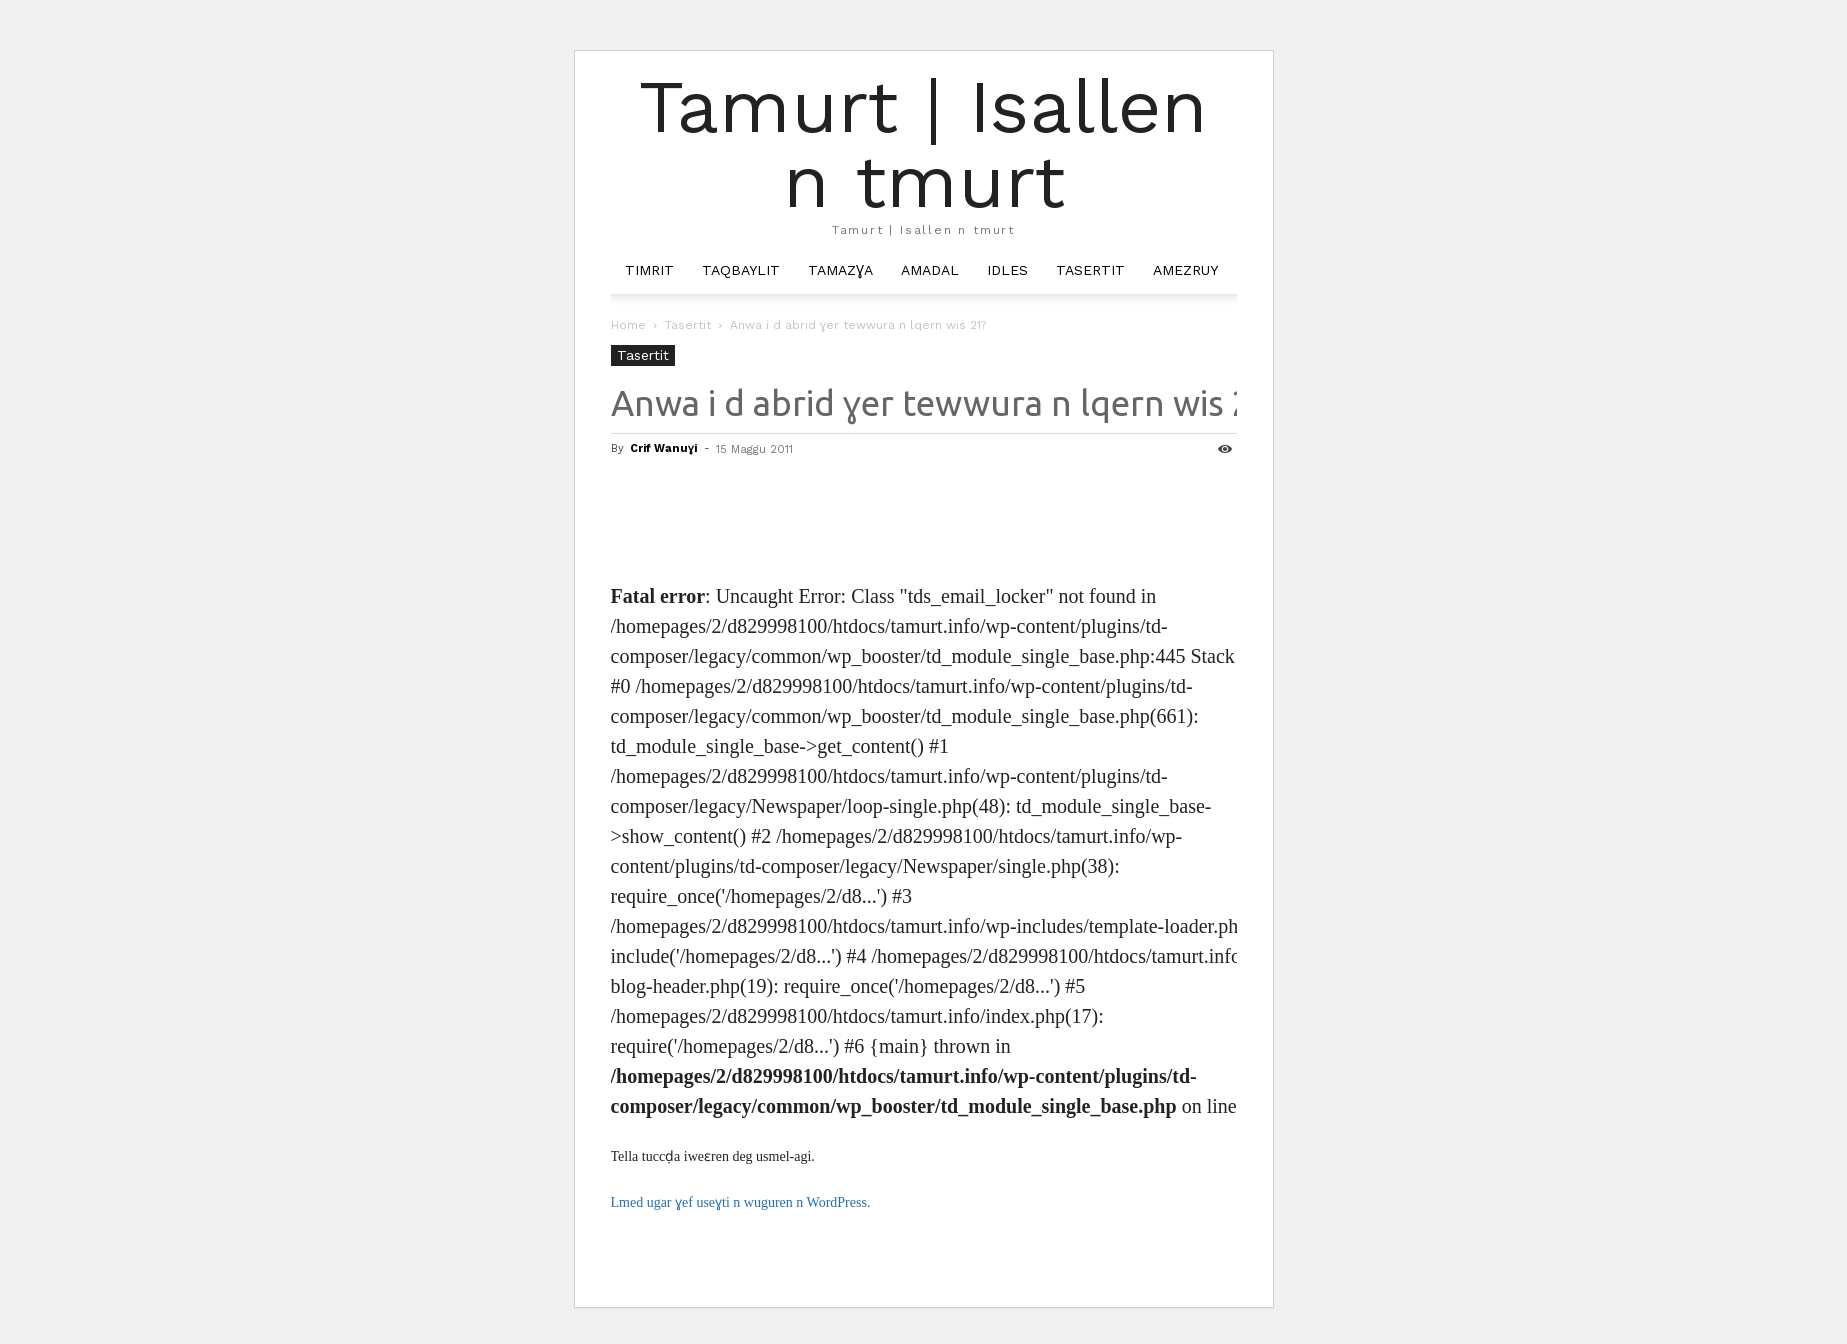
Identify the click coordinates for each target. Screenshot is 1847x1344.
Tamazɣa (840, 270)
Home (628, 325)
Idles (1007, 270)
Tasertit (1090, 270)
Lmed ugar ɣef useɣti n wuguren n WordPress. (741, 1202)
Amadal (930, 270)
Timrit (649, 270)
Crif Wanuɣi (663, 448)
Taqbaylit (741, 270)
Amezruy (1185, 270)
